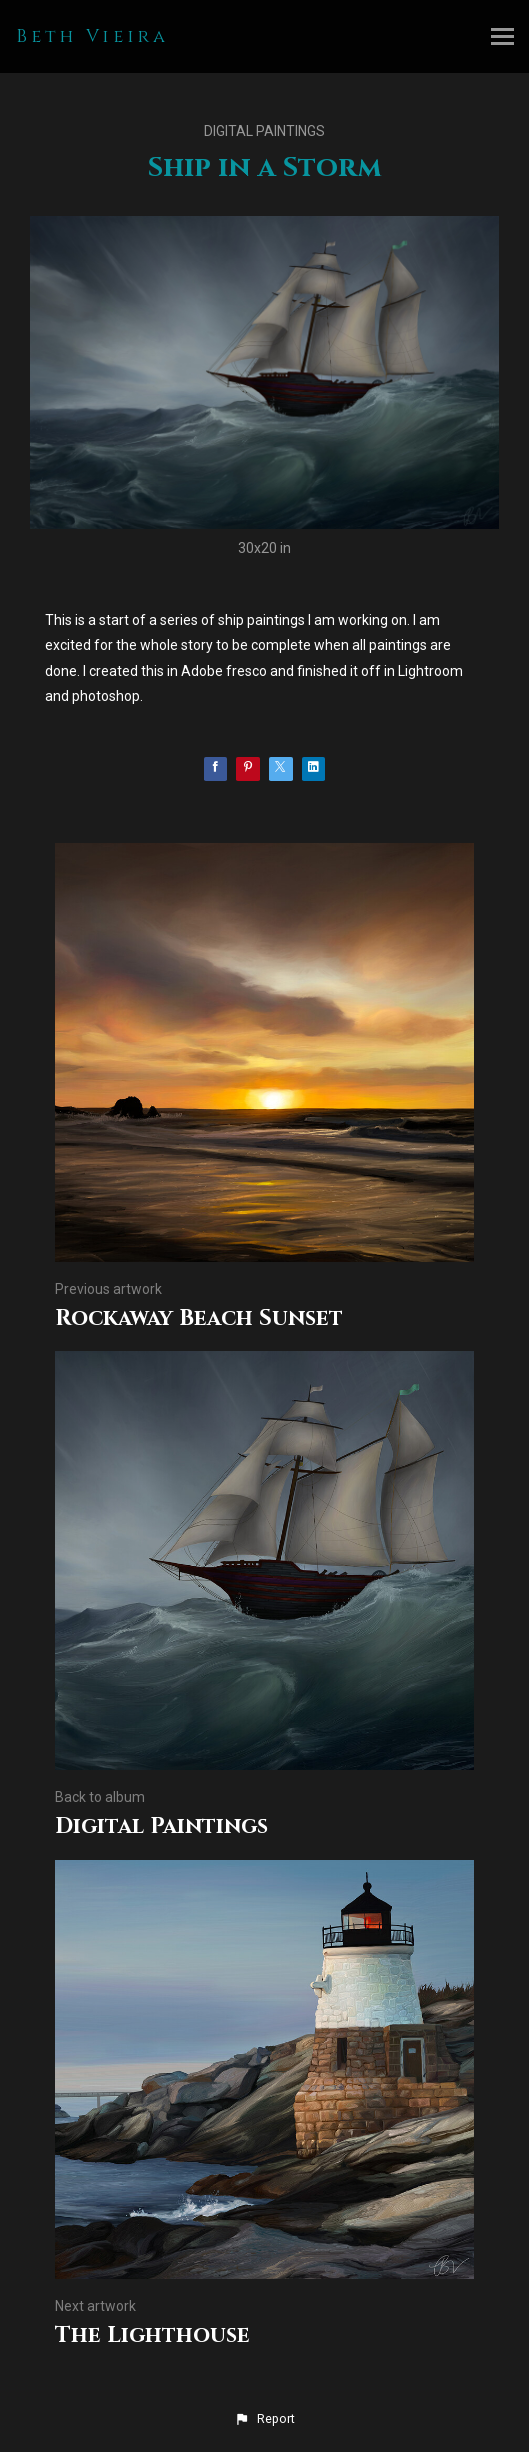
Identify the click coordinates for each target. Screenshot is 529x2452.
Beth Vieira (92, 36)
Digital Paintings (264, 131)
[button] (264, 2419)
